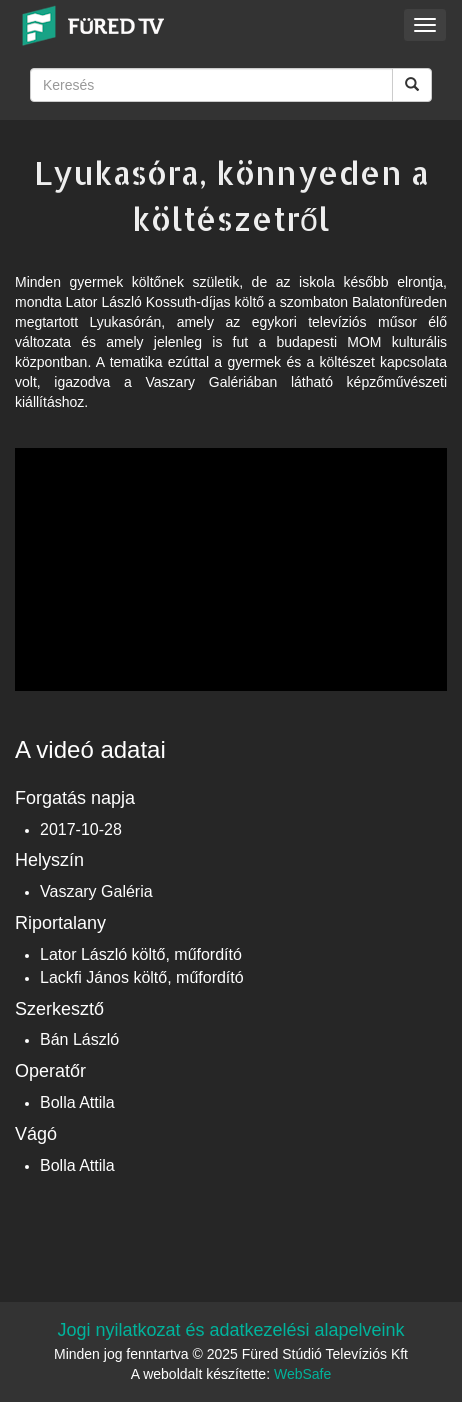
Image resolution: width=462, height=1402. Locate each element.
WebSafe (302, 1374)
